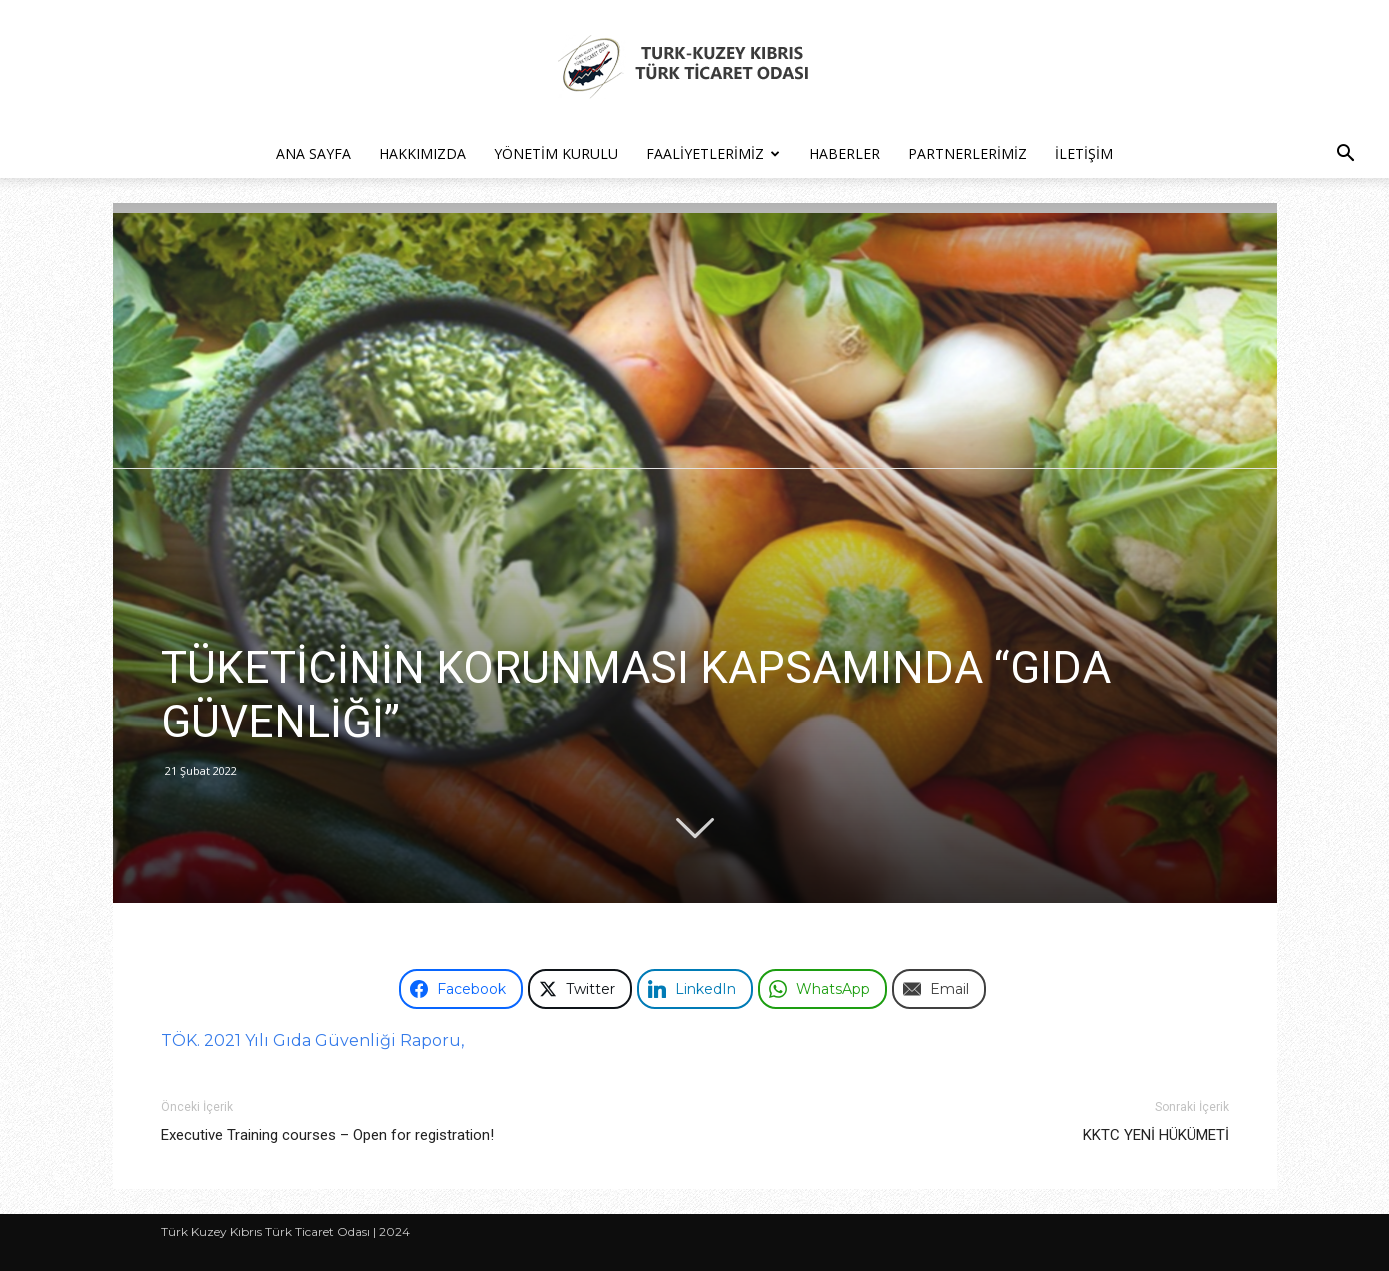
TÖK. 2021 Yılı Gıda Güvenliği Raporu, (312, 1040)
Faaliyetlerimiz (713, 153)
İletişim (1084, 153)
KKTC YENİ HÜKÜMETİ (1156, 1135)
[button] (1345, 155)
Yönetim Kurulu (556, 153)
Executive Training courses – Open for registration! (327, 1135)
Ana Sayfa (313, 153)
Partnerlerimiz (967, 153)
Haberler (844, 153)
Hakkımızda (422, 153)
